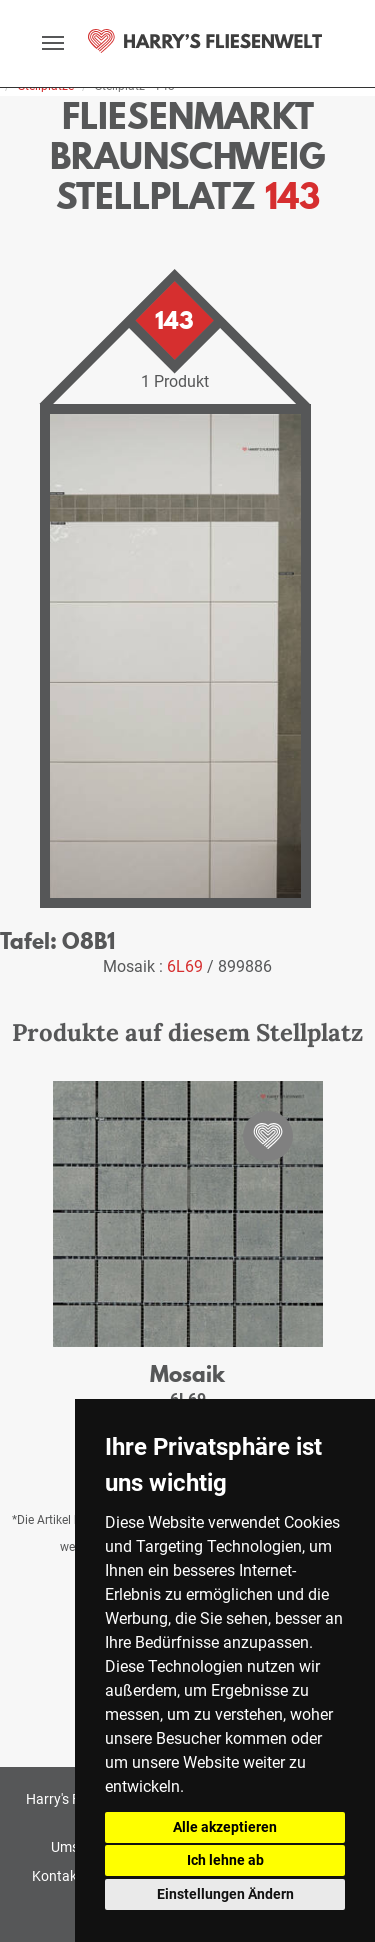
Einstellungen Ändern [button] (225, 1894)
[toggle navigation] (53, 43)
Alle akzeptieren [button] (225, 1827)
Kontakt (57, 1876)
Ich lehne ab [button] (225, 1860)
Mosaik (187, 1373)
